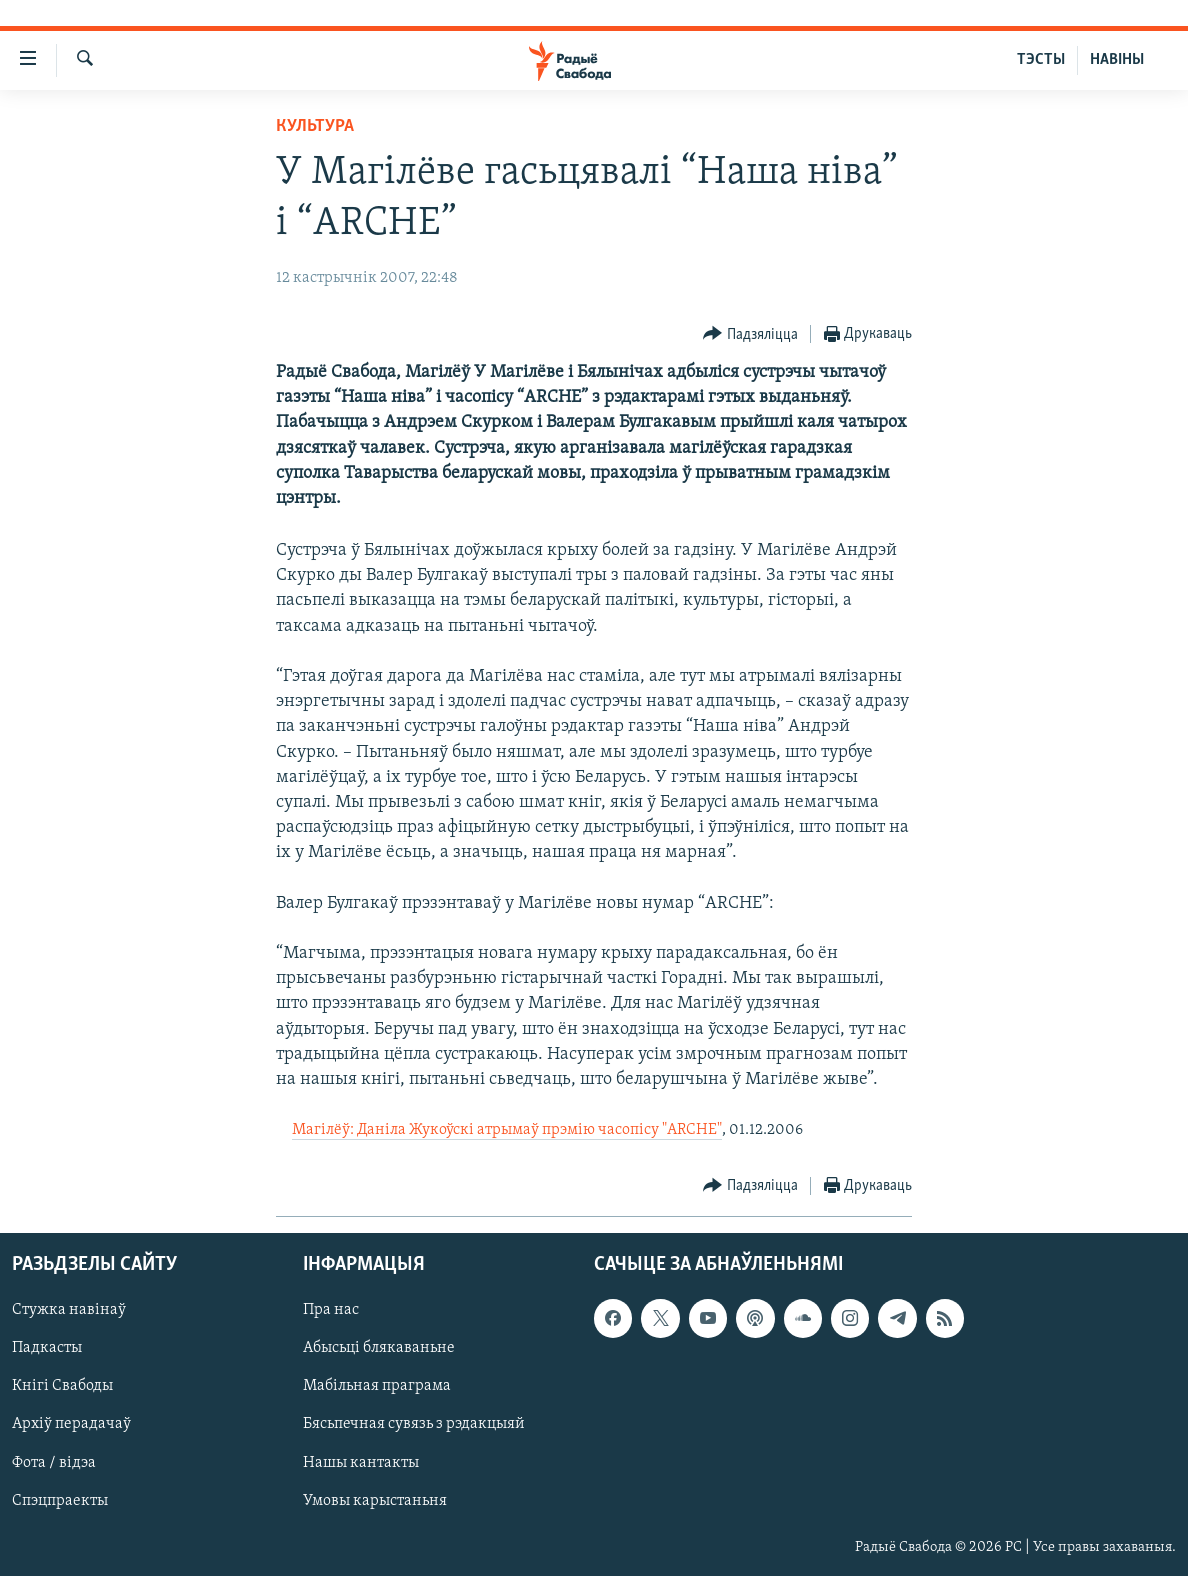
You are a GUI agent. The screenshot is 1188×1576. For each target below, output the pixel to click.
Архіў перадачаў (71, 1424)
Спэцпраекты (60, 1500)
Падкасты (47, 1348)
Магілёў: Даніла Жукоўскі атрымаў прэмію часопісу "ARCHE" (507, 1130)
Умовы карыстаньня (375, 1500)
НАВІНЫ (1117, 60)
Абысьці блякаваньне (379, 1348)
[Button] (750, 334)
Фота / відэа (54, 1462)
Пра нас (331, 1310)
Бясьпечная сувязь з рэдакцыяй (414, 1424)
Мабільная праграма (377, 1386)
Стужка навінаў (69, 1310)
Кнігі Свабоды (62, 1386)
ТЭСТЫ (1041, 60)
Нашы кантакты (361, 1462)
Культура (315, 126)
